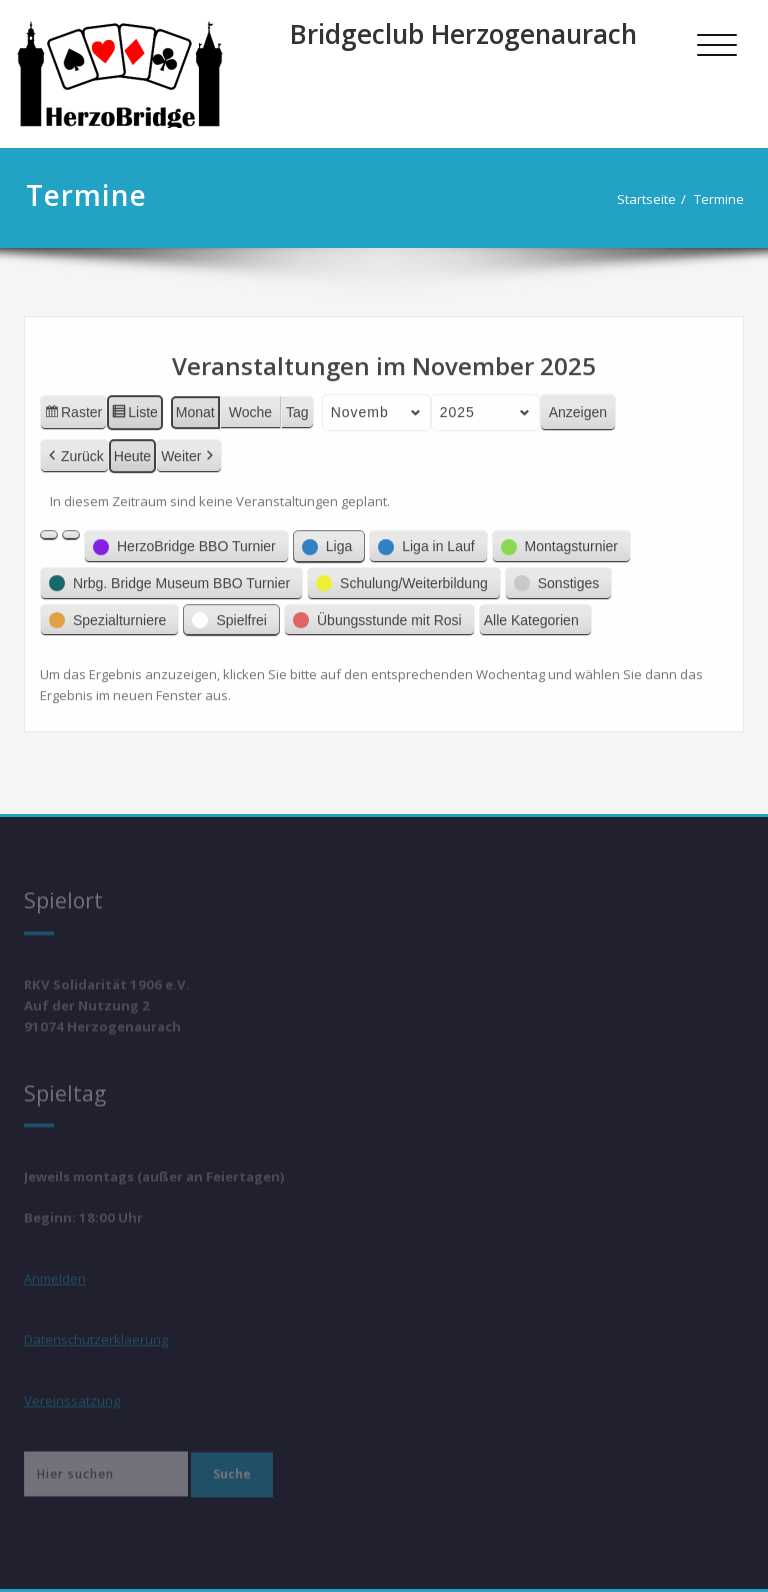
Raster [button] (73, 406)
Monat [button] (195, 403)
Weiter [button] (189, 447)
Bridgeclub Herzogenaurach (463, 34)
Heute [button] (132, 447)
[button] (49, 527)
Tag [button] (297, 403)
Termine (717, 199)
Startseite (644, 199)
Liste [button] (134, 406)
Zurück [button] (74, 447)
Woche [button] (250, 403)
